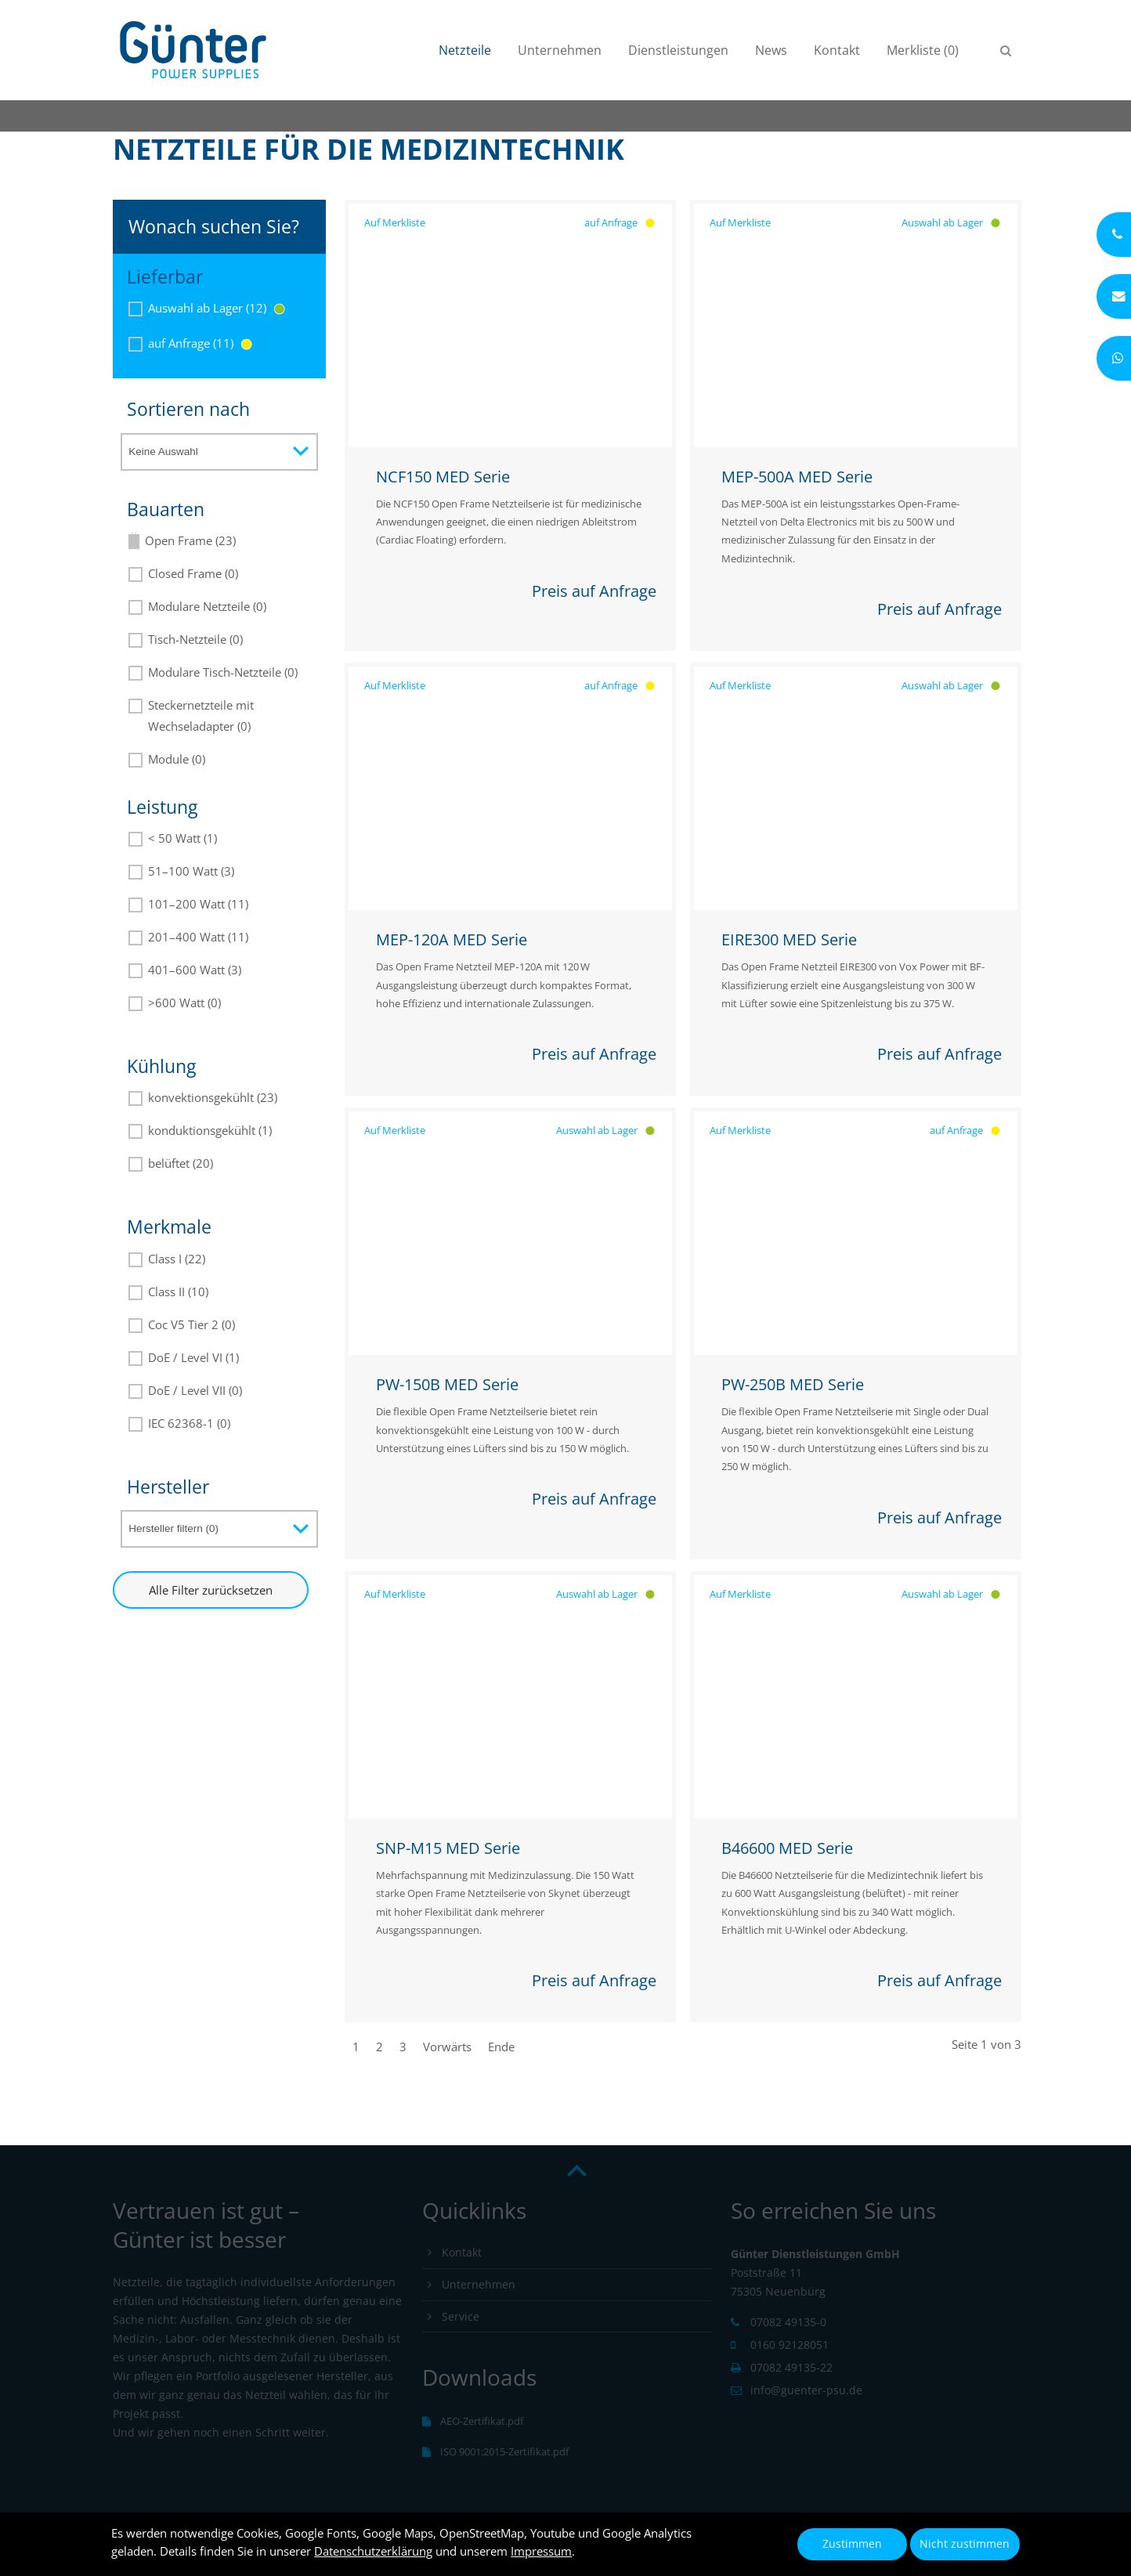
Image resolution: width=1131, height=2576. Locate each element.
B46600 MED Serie (787, 1848)
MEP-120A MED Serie (451, 939)
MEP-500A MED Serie (797, 476)
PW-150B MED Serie (447, 1384)
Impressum (541, 2551)
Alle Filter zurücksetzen (211, 1590)
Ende (501, 2046)
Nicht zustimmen (965, 2544)
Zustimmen (852, 2544)
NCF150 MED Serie (443, 476)
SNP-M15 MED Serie (448, 1848)
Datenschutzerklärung (373, 2551)
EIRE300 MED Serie (789, 939)
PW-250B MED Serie (792, 1384)
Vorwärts (447, 2046)
